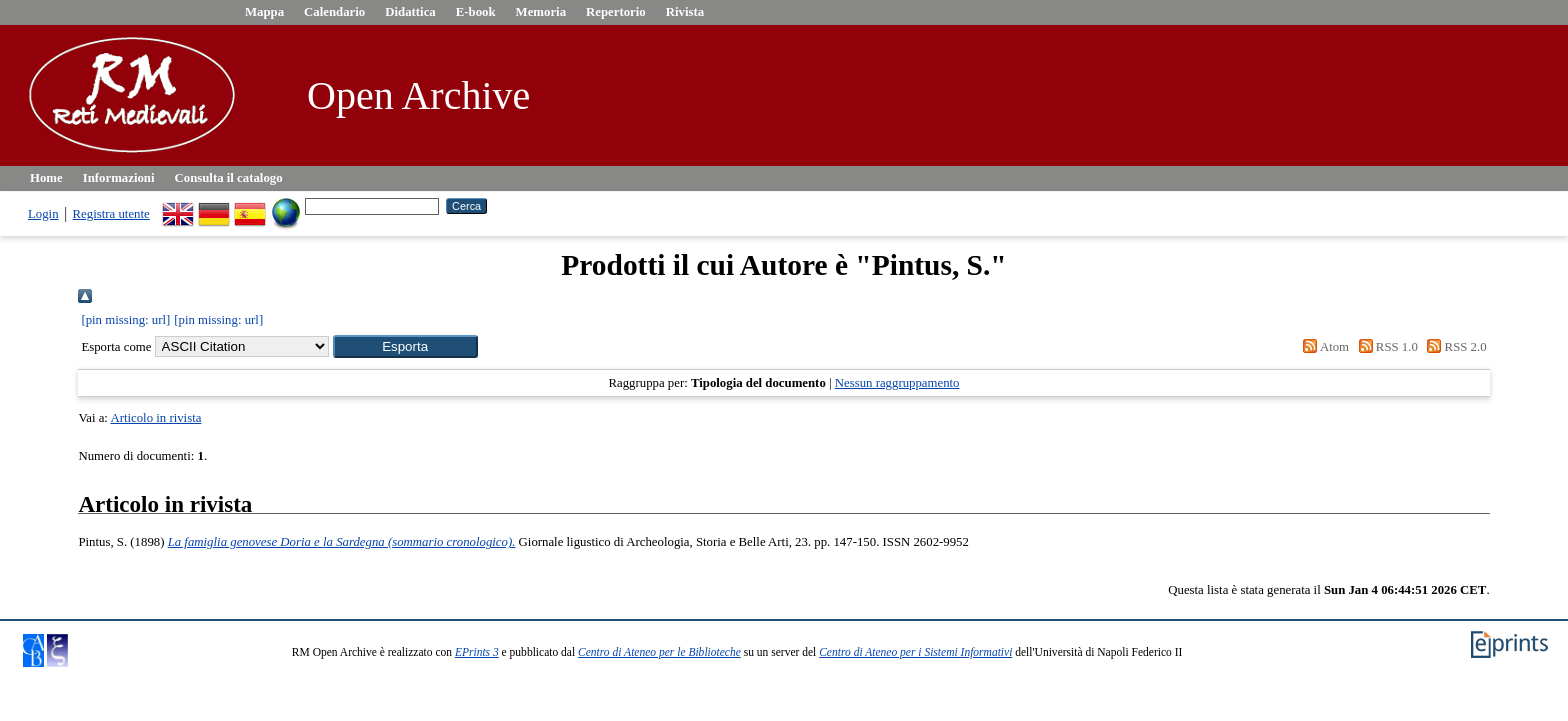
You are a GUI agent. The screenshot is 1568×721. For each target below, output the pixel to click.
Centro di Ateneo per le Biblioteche (659, 652)
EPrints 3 (477, 652)
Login (43, 214)
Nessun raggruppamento (897, 383)
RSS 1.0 (1385, 347)
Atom (1323, 347)
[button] (405, 346)
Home (46, 178)
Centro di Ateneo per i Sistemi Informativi (915, 652)
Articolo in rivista (155, 418)
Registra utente (111, 214)
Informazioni (119, 178)
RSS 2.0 (1454, 347)
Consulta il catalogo (229, 178)
